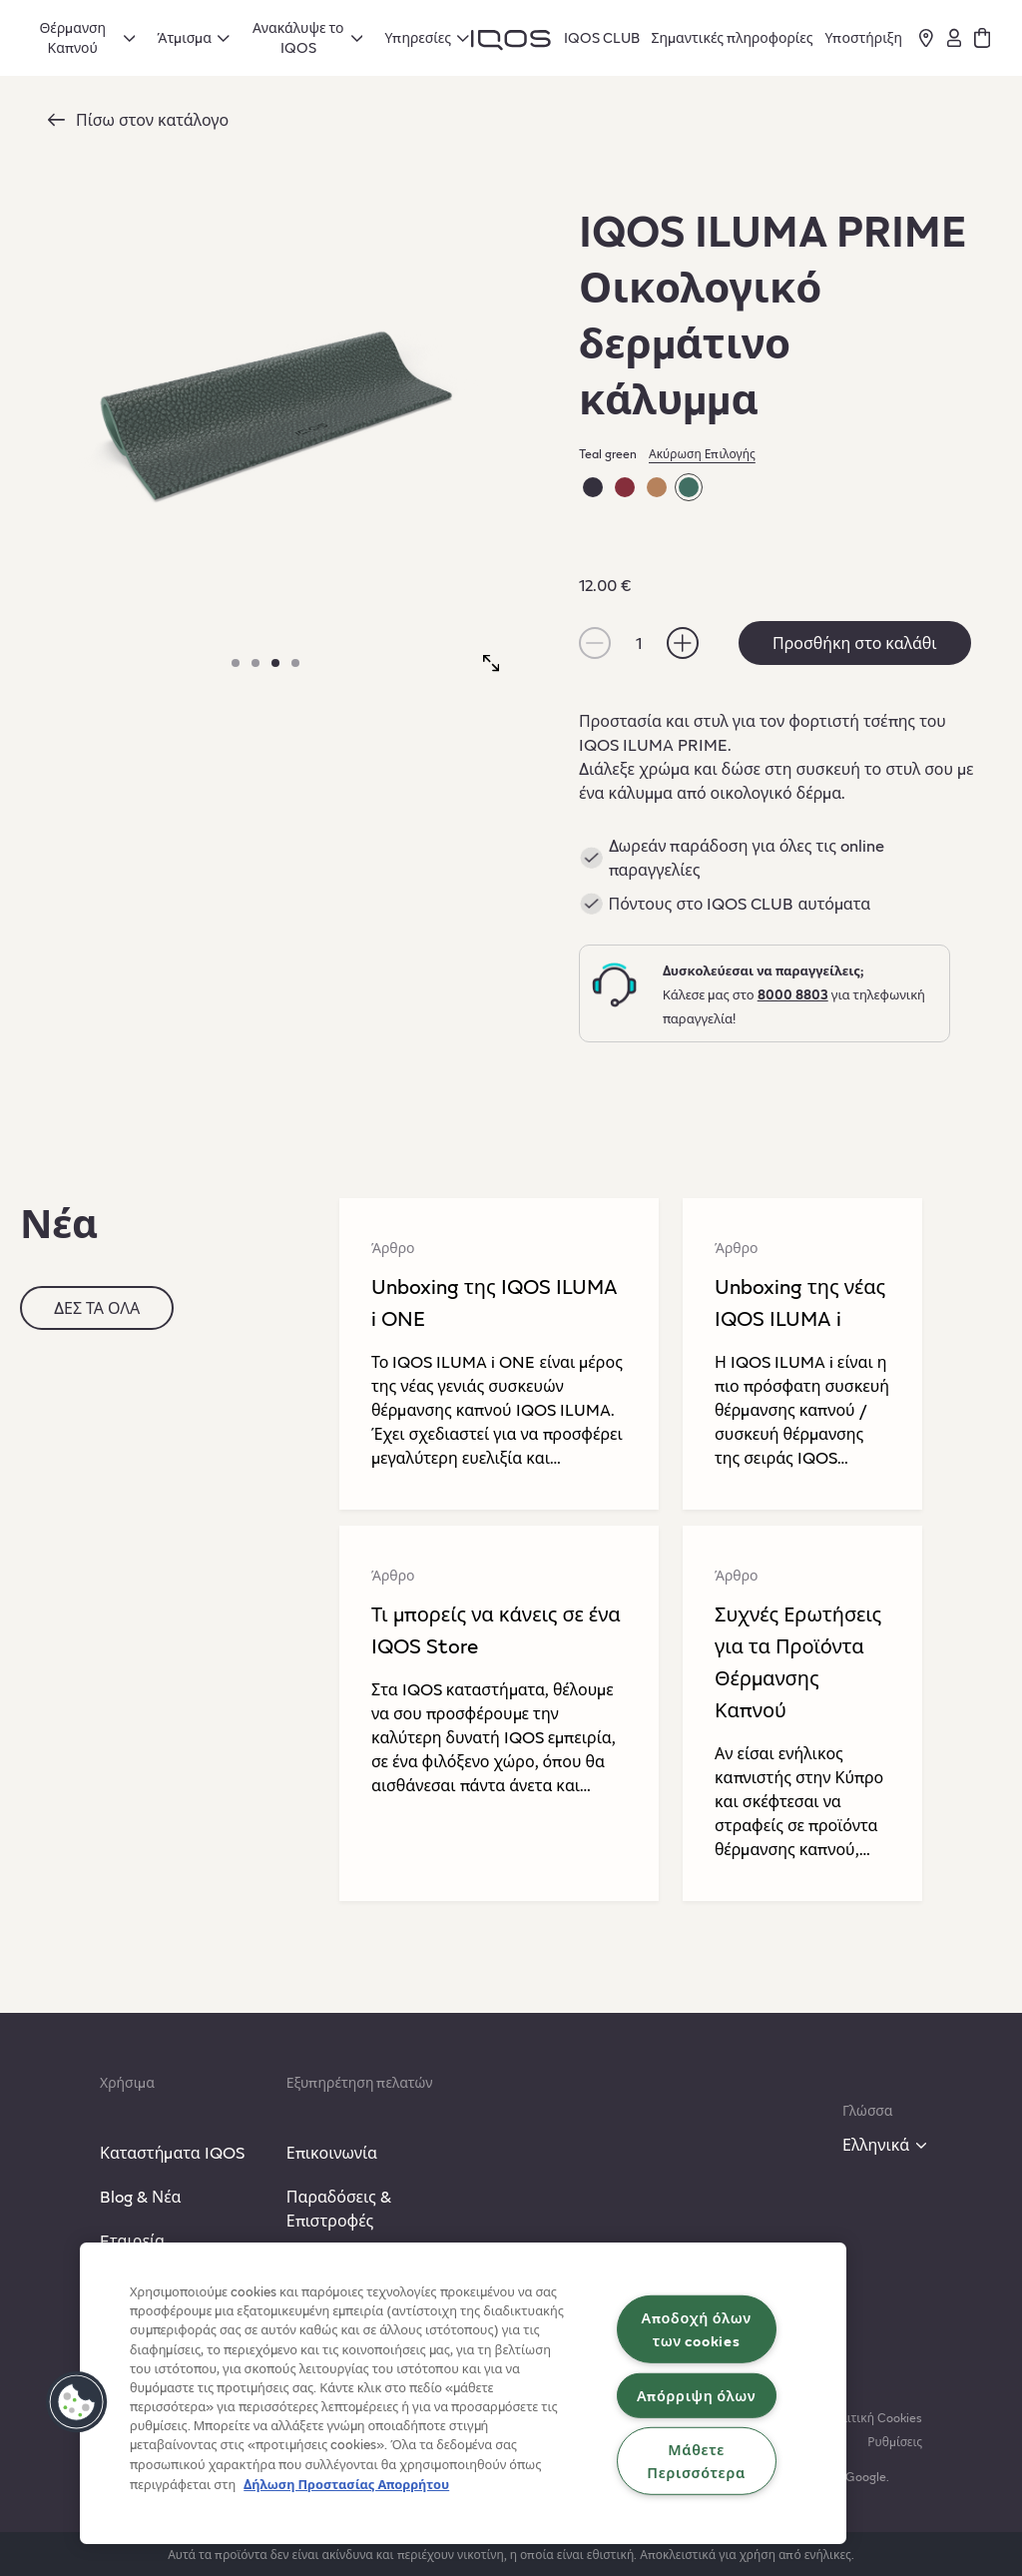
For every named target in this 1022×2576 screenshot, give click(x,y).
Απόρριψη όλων (696, 2394)
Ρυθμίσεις (894, 2441)
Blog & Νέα (141, 2196)
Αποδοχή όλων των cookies (696, 2328)
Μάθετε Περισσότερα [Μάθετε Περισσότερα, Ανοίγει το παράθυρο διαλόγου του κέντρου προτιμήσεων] (696, 2460)
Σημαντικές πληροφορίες (732, 37)
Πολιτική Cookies (873, 2417)
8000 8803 (793, 994)
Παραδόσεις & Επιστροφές (338, 2208)
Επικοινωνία (331, 2152)
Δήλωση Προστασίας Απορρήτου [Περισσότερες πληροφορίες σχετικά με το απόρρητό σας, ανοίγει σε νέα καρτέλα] (346, 2484)
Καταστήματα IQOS (172, 2152)
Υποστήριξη (863, 37)
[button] (77, 2402)
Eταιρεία (132, 2240)
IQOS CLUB (602, 37)
